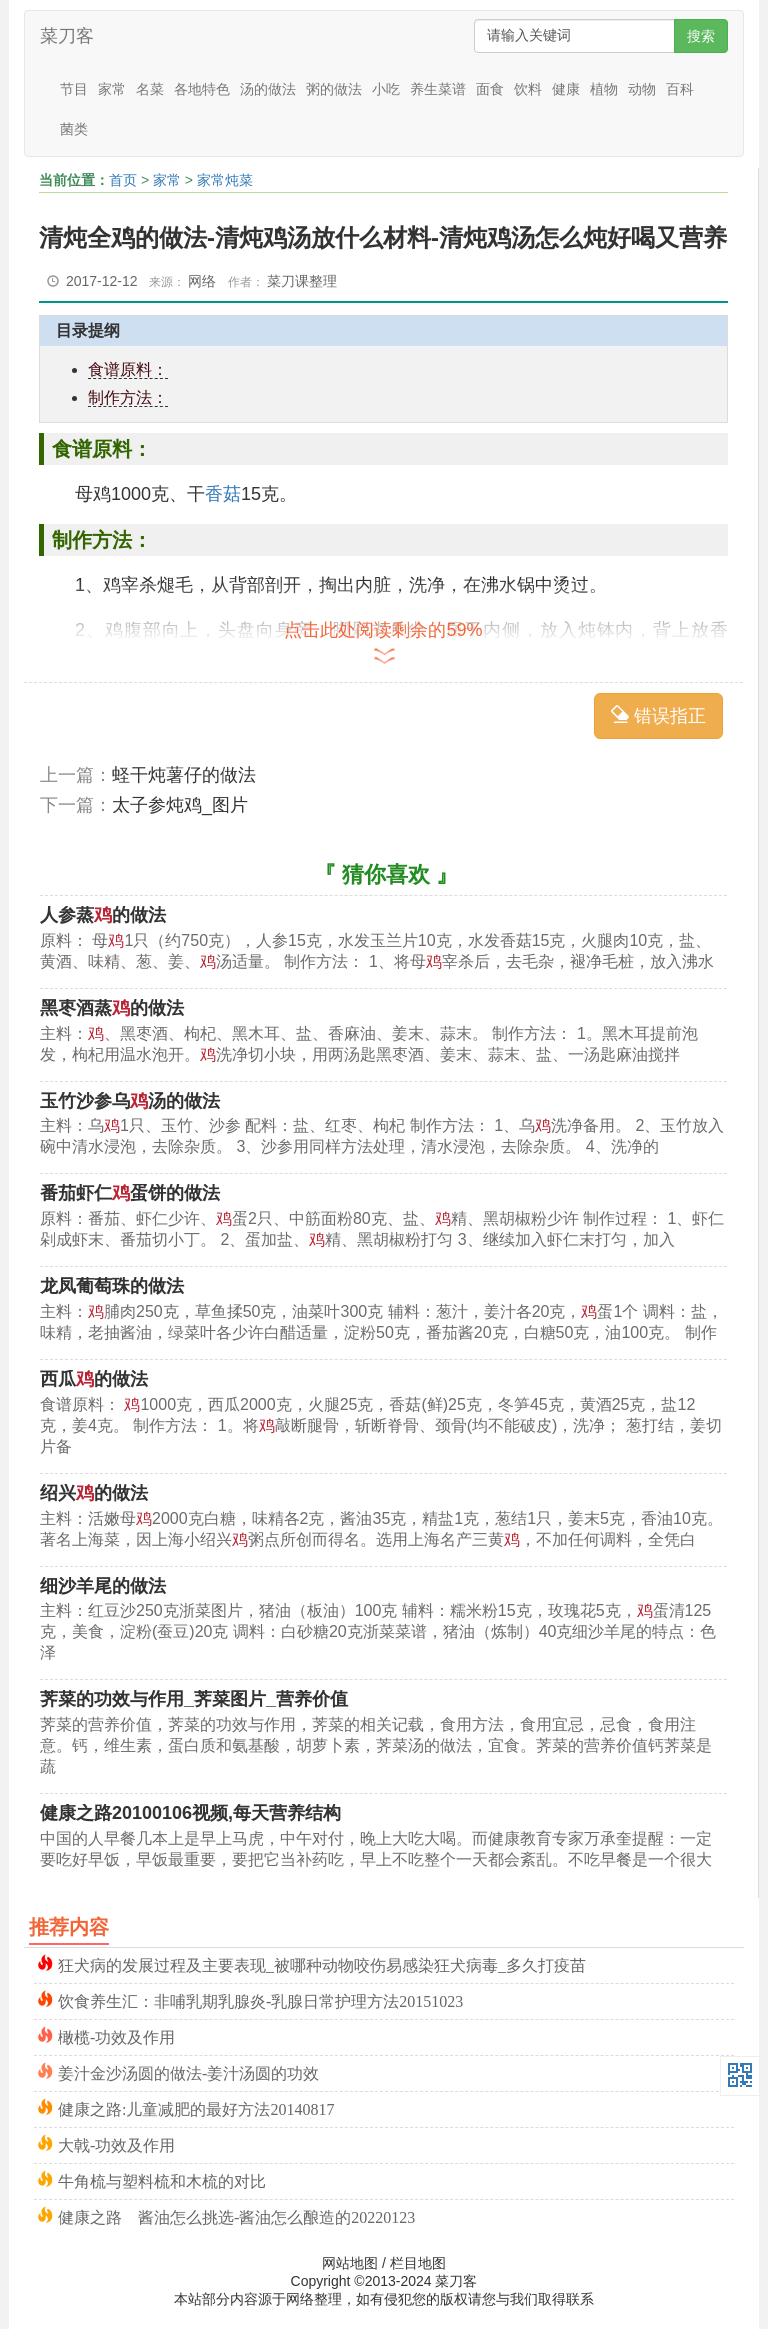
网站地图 (350, 2263)
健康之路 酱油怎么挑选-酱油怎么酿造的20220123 (236, 2215)
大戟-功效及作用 (116, 2143)
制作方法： (128, 397)
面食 (490, 89)
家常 (112, 89)
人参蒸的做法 (103, 915)
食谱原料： (128, 369)
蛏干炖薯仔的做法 (184, 775)
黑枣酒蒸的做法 (112, 1008)
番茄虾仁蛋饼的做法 (130, 1193)
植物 (604, 89)
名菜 (150, 89)
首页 (123, 180)
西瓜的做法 (94, 1379)
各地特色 (202, 89)
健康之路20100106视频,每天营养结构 (190, 1813)
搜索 (701, 36)
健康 (566, 89)
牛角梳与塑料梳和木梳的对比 (162, 2179)
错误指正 (658, 715)
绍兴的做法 (94, 1493)
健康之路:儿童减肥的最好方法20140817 (196, 2107)
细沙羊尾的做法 (103, 1586)
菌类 (74, 129)
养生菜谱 (438, 89)
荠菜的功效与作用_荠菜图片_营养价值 (194, 1699)
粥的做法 (334, 89)
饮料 (528, 89)
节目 (74, 89)
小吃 (386, 89)
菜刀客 (67, 36)
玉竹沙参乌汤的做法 (130, 1101)
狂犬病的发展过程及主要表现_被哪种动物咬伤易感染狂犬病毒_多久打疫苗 (322, 1963)
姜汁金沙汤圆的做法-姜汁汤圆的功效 (188, 2071)
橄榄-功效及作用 (116, 2035)
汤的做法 (268, 89)
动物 (642, 89)
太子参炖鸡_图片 (180, 805)
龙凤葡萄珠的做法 (112, 1286)
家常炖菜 (225, 180)
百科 (680, 89)
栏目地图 (418, 2263)
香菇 (223, 494)
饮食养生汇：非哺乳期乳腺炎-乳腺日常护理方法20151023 (260, 1999)
